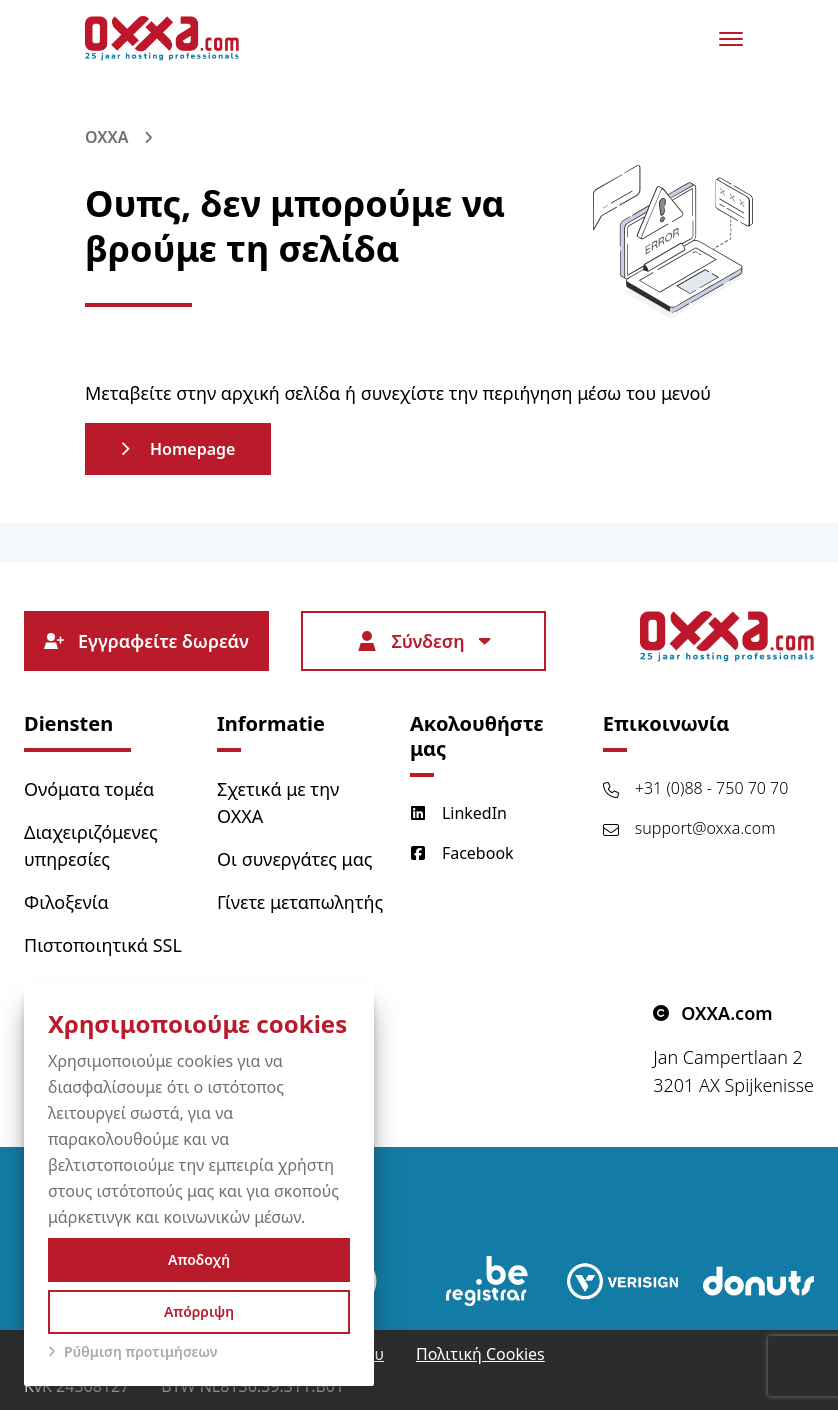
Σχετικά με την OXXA (278, 802)
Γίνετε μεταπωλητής (300, 902)
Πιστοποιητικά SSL (103, 945)
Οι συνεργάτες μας (295, 859)
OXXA (106, 137)
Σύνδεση (423, 641)
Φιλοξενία (66, 902)
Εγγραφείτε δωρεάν (146, 641)
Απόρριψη (199, 1311)
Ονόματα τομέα (89, 789)
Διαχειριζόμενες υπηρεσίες (91, 845)
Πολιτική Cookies (480, 1354)
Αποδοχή (199, 1259)
